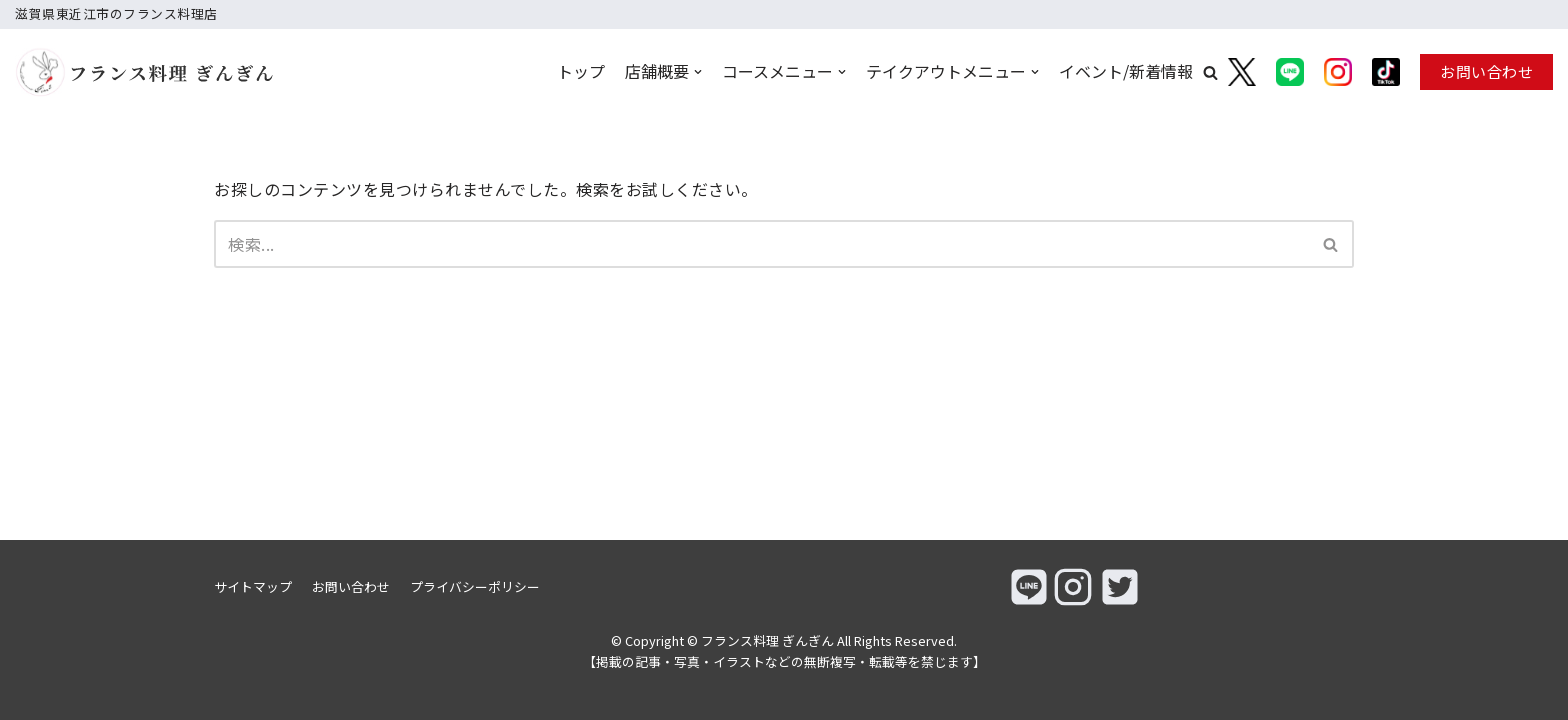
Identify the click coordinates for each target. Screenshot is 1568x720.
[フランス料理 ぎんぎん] (114, 72)
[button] (1210, 72)
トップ (581, 71)
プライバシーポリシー (475, 586)
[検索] (761, 244)
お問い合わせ (1486, 71)
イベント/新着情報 (1126, 71)
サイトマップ (253, 586)
